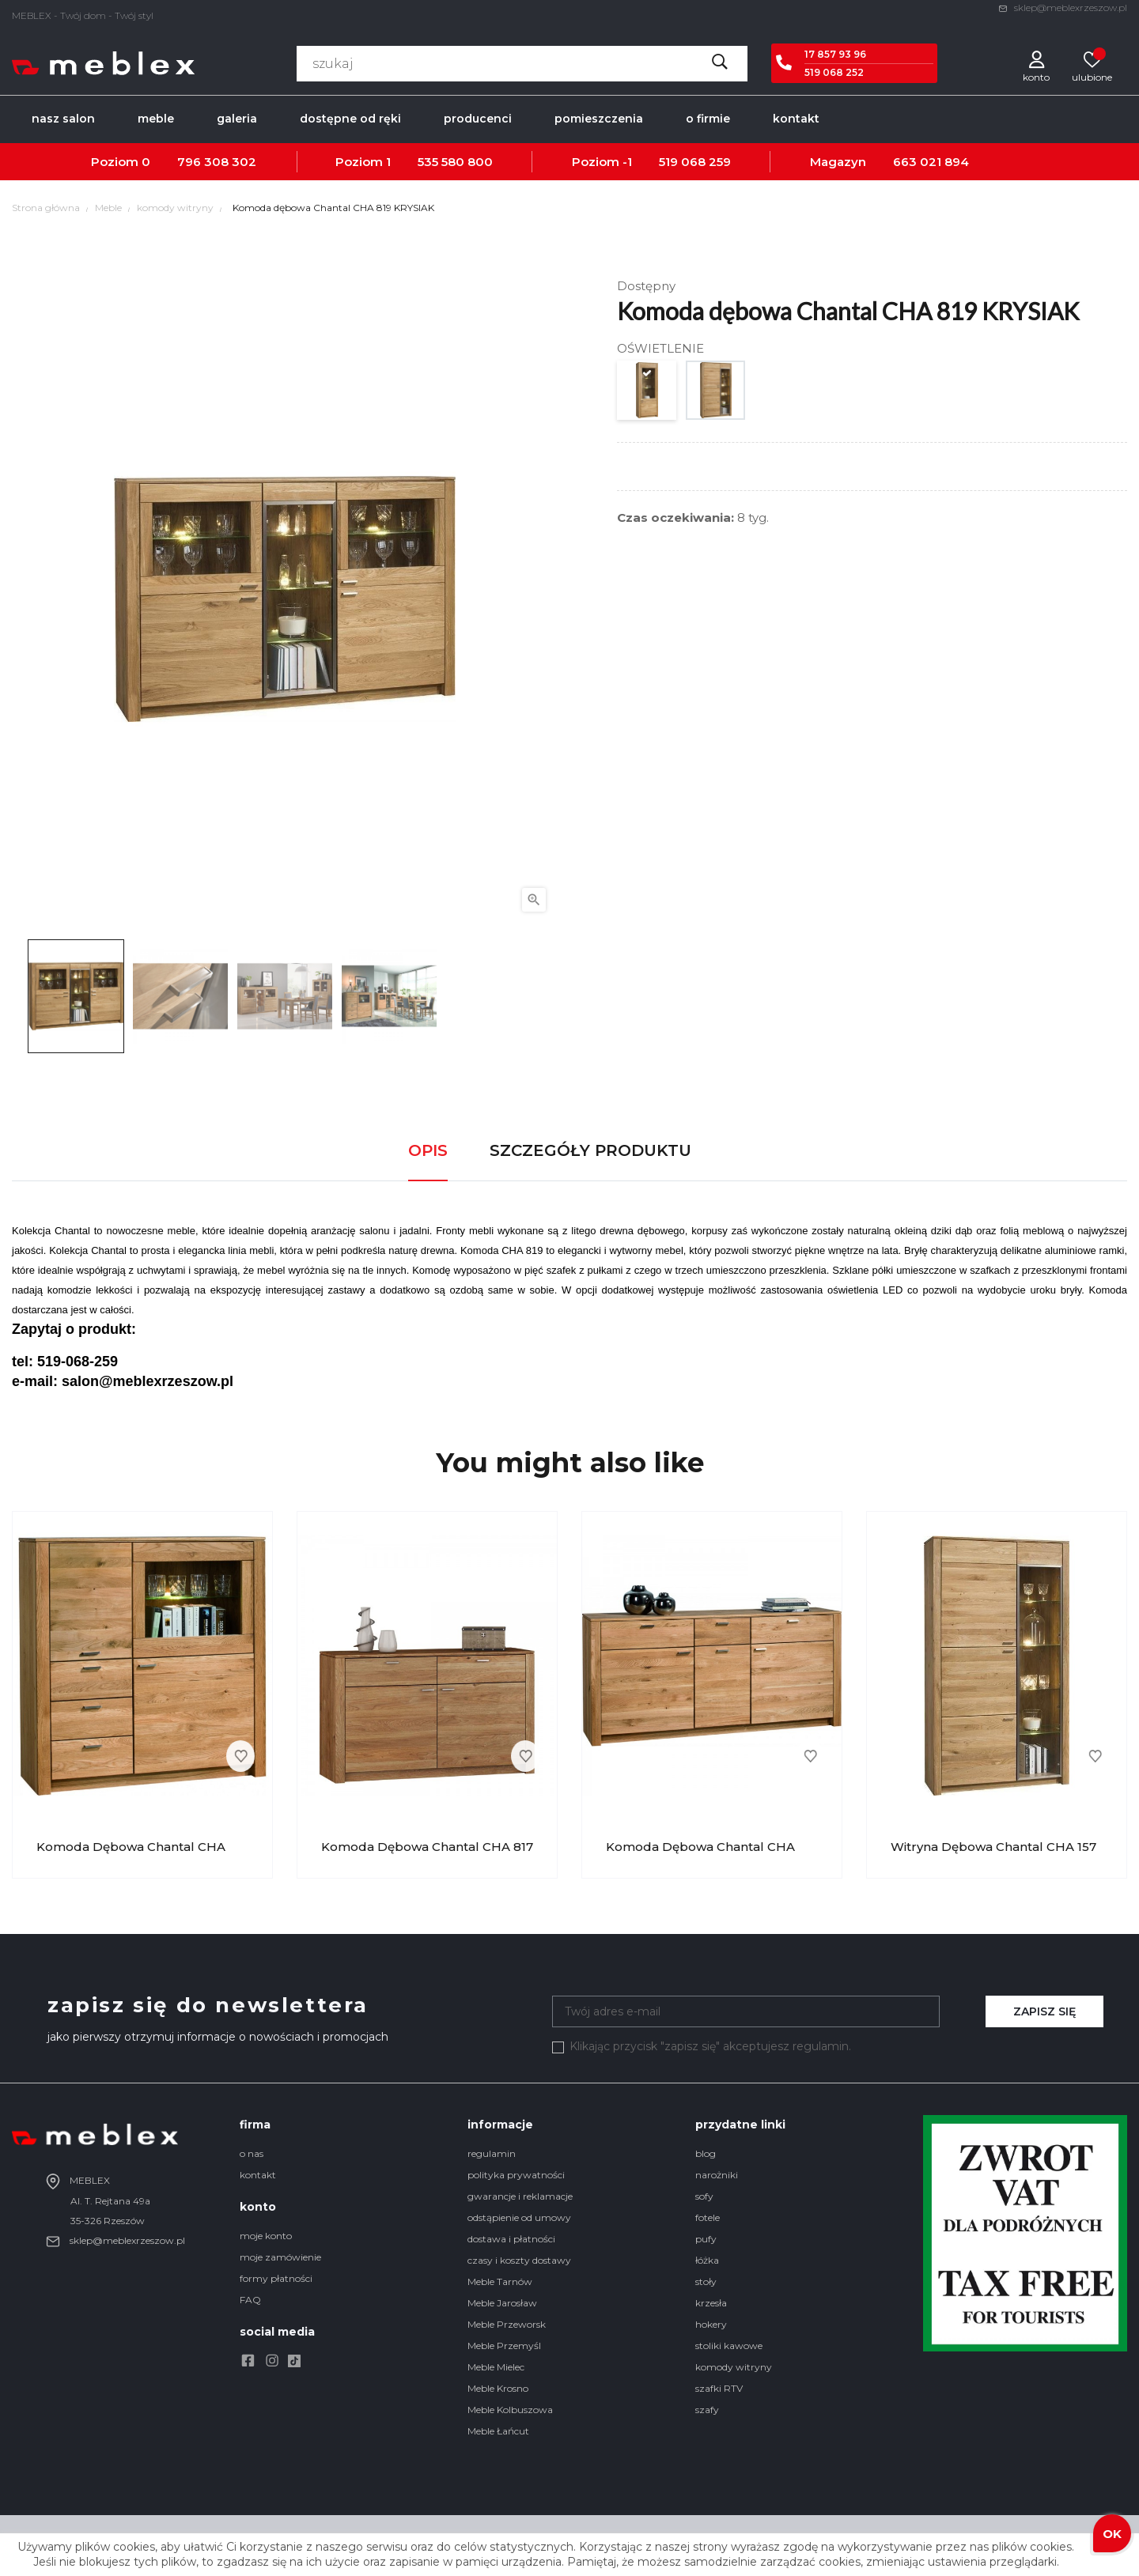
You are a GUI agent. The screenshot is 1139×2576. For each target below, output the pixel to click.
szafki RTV (719, 2388)
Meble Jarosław (502, 2303)
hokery (711, 2324)
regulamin (491, 2153)
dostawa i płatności (511, 2239)
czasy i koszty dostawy (519, 2260)
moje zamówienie (280, 2257)
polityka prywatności (516, 2175)
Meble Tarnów (499, 2281)
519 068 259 (695, 161)
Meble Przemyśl (504, 2345)
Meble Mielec (495, 2367)
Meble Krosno (497, 2388)
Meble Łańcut (498, 2431)
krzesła (711, 2303)
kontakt (258, 2175)
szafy (707, 2409)
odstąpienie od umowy (519, 2217)
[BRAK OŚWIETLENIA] (647, 394)
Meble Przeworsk (506, 2324)
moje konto (266, 2236)
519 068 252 (834, 72)
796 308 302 (216, 161)
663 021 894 (931, 161)
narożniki (716, 2175)
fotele (707, 2217)
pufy (706, 2239)
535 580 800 (455, 161)
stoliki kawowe (728, 2345)
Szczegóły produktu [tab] (590, 1150)
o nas (251, 2153)
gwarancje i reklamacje (520, 2196)
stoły (706, 2281)
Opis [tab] (428, 1150)
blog (705, 2153)
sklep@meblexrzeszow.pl (1062, 7)
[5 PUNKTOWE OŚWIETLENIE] (716, 394)
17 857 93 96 (835, 54)
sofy (704, 2196)
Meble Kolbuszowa (510, 2409)
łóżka (707, 2260)
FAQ (250, 2300)
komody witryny (733, 2367)
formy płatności (276, 2278)
